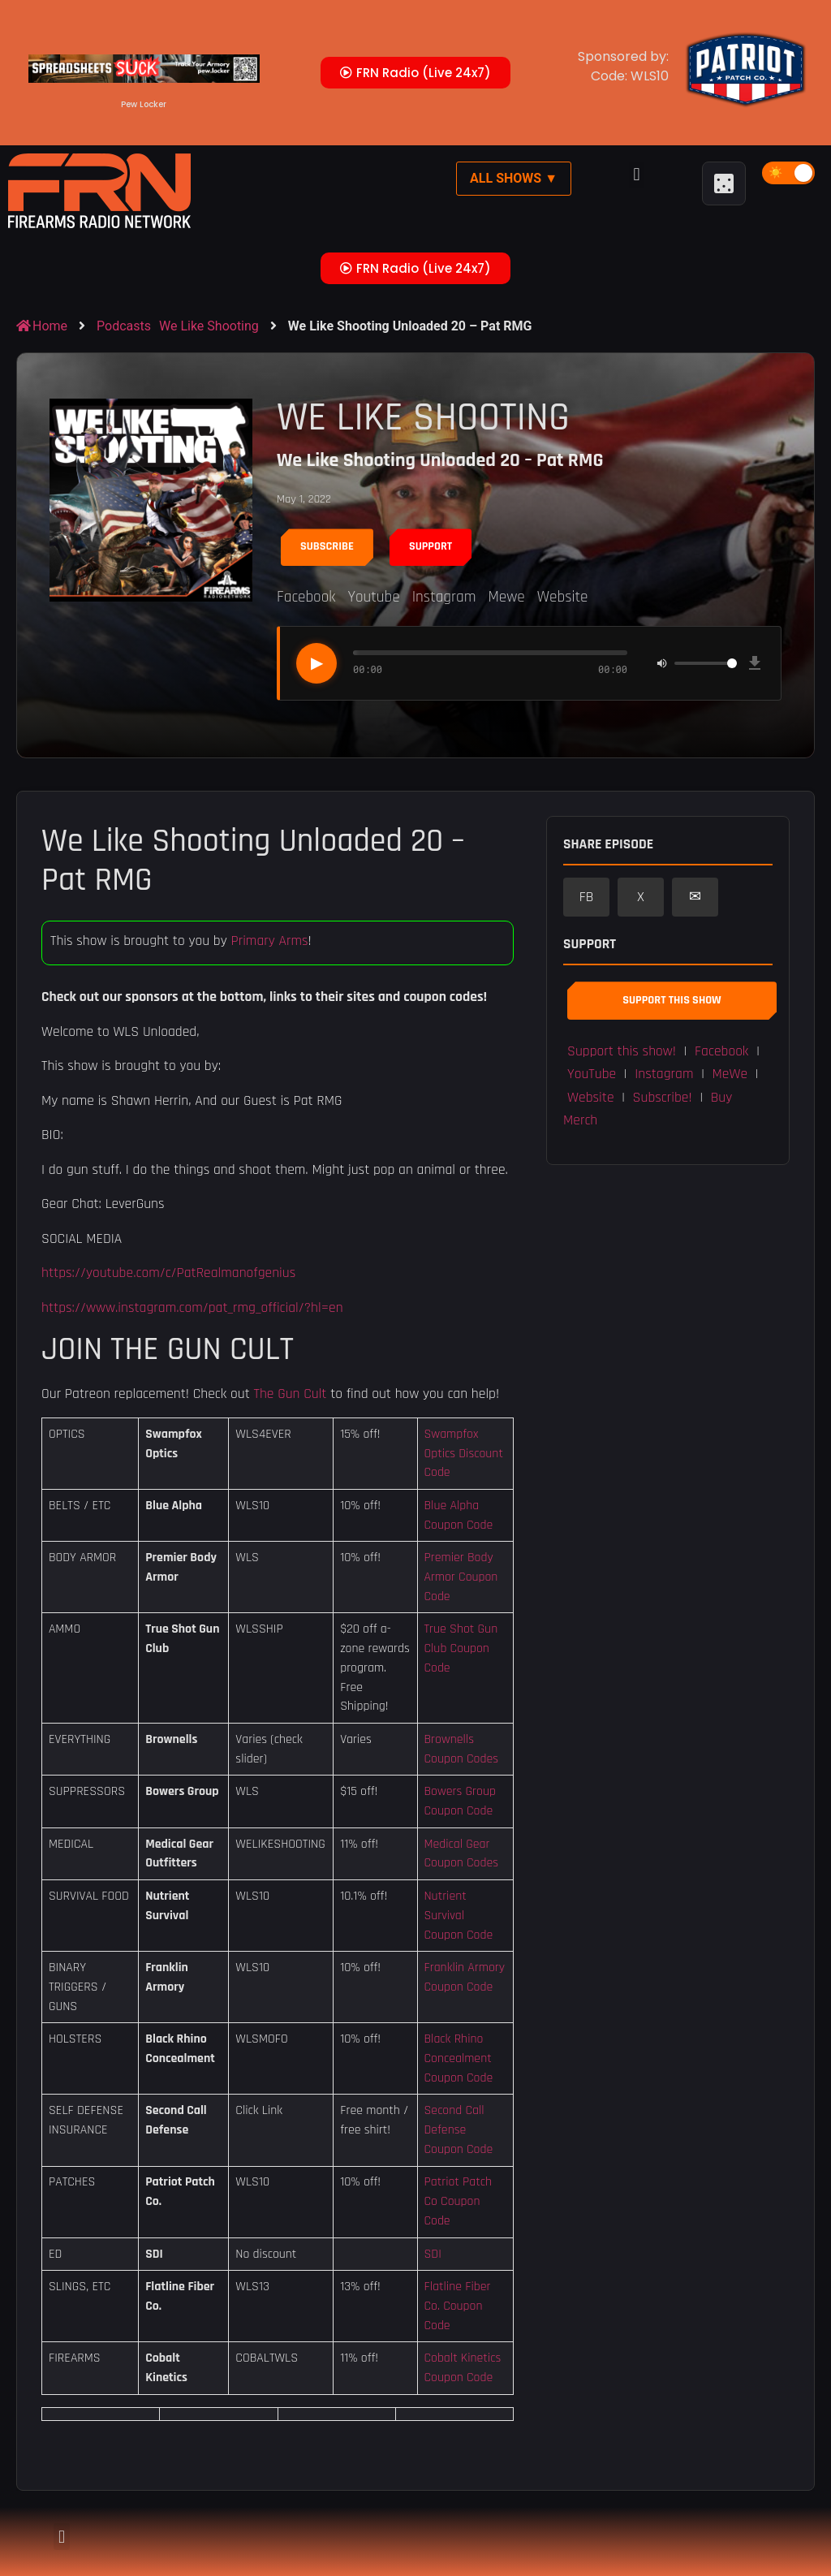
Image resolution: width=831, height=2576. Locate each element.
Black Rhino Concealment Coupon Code (458, 2058)
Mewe (506, 597)
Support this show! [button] (621, 1051)
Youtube (373, 597)
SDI (432, 2254)
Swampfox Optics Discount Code (463, 1453)
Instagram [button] (664, 1074)
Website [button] (590, 1098)
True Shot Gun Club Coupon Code (460, 1648)
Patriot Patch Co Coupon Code (458, 2201)
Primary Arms (269, 941)
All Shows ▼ (514, 178)
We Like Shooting (209, 326)
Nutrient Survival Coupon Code (458, 1915)
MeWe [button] (730, 1074)
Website (562, 597)
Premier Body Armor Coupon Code (460, 1576)
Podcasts (124, 326)
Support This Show (671, 1000)
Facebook (306, 597)
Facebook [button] (721, 1051)
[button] (636, 175)
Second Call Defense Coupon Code (458, 2129)
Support (430, 546)
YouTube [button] (591, 1074)
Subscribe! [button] (662, 1098)
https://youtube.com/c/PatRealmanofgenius (168, 1273)
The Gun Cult (290, 1394)
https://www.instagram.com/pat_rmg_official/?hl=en (192, 1308)
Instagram (444, 597)
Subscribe (327, 546)
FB (586, 897)
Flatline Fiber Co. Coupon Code (457, 2305)
